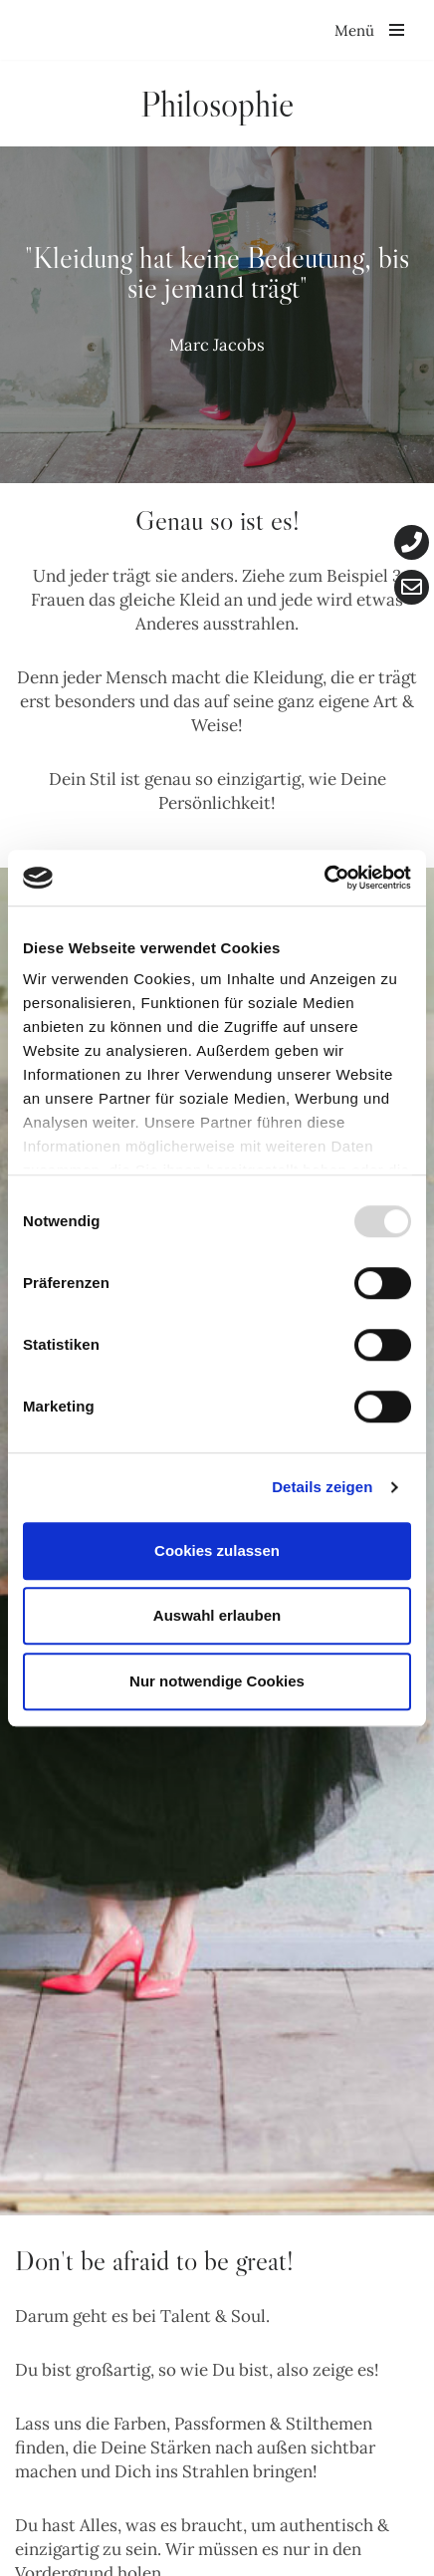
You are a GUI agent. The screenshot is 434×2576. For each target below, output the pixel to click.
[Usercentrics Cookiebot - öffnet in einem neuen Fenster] (324, 878)
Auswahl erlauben (217, 1615)
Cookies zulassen (217, 1550)
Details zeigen (322, 1486)
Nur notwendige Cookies (217, 1681)
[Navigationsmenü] (369, 30)
